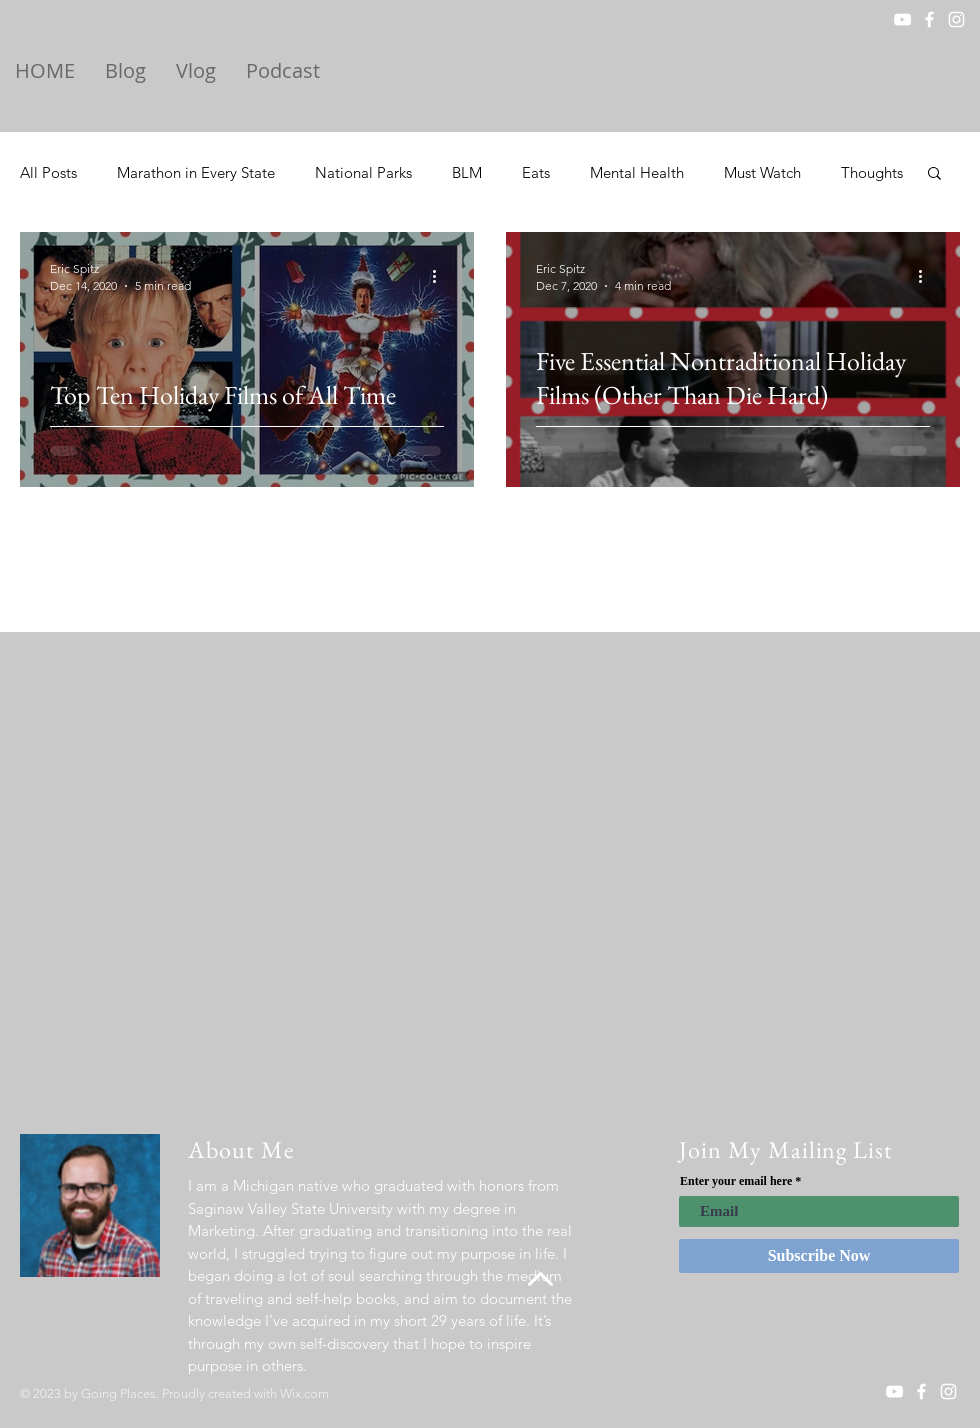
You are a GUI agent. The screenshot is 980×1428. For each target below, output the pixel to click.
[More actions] (441, 276)
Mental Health (637, 172)
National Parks (363, 172)
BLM (467, 172)
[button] (934, 174)
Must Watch (762, 172)
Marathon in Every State (196, 172)
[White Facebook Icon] (929, 19)
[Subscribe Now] (819, 1256)
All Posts (48, 172)
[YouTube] (902, 19)
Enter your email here (736, 1181)
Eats (536, 172)
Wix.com (304, 1393)
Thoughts (872, 172)
